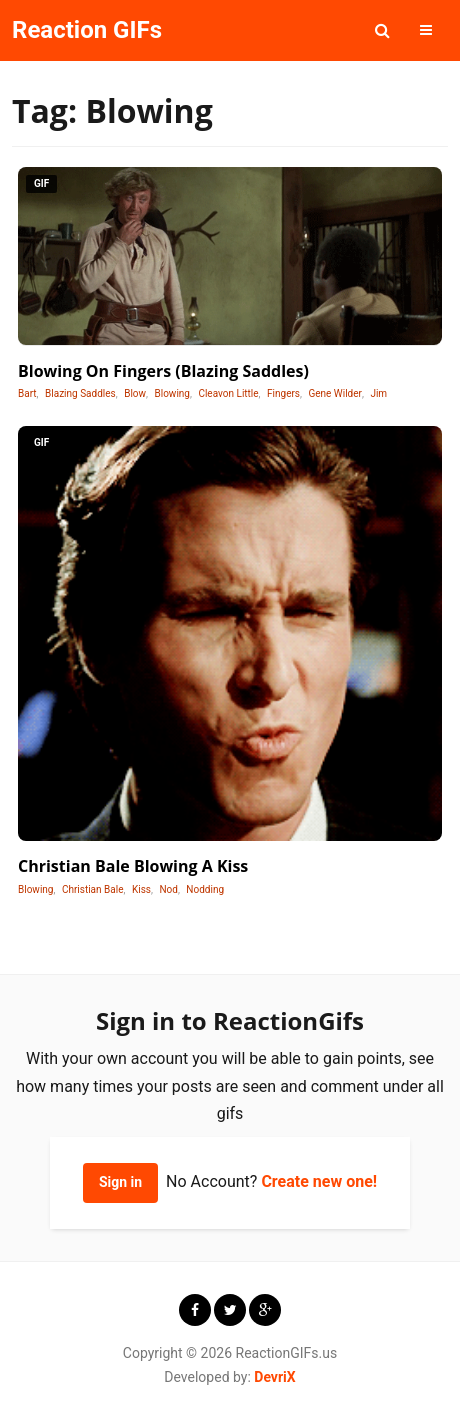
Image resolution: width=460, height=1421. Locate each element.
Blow (135, 393)
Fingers (283, 393)
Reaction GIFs (87, 30)
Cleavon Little (228, 393)
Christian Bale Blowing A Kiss (133, 866)
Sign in (120, 1182)
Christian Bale (93, 889)
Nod (168, 889)
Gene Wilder (335, 393)
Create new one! (319, 1181)
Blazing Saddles (80, 393)
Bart (27, 393)
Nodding (205, 889)
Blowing (172, 393)
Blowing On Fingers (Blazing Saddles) (163, 371)
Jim (378, 393)
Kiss (141, 889)
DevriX (274, 1377)
